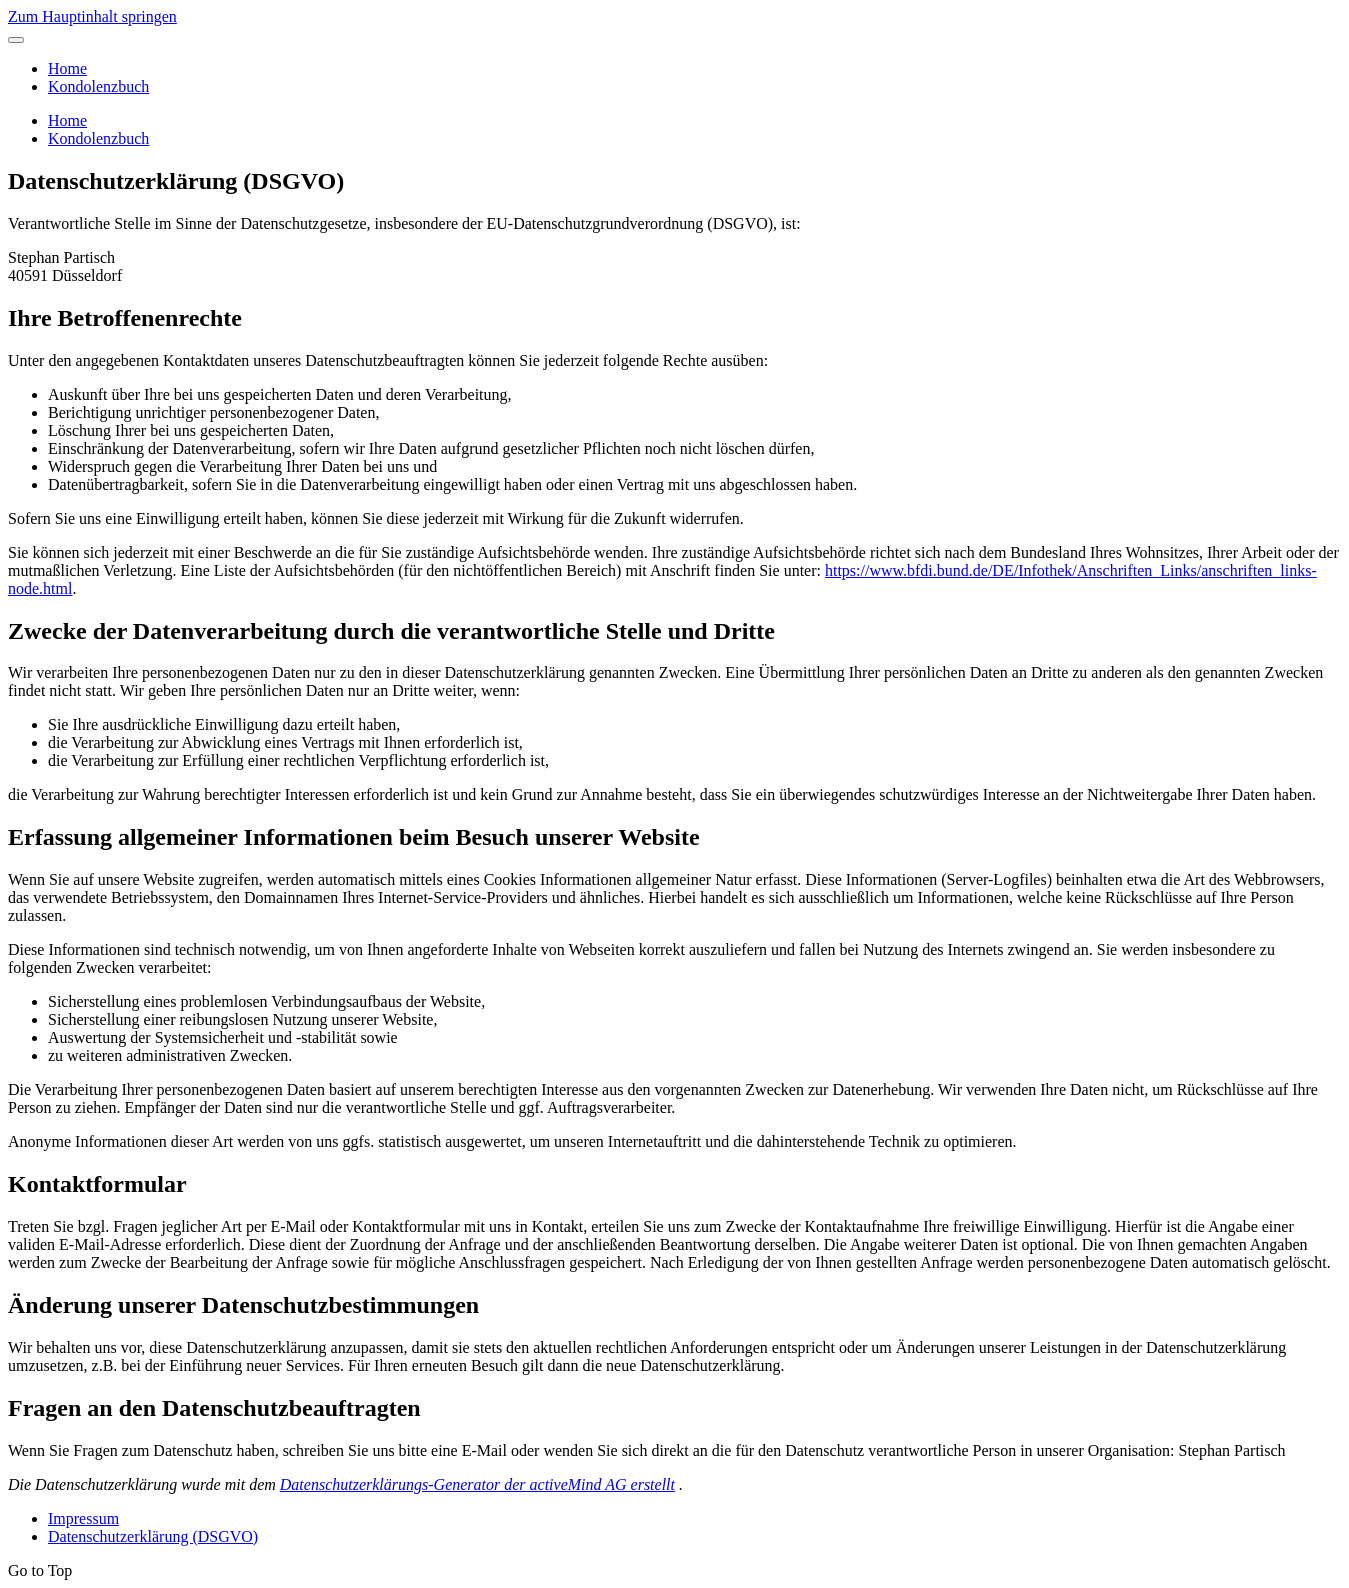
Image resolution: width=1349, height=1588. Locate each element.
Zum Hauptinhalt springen (92, 16)
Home (67, 68)
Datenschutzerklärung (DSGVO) (153, 1536)
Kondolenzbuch (98, 86)
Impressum (83, 1518)
